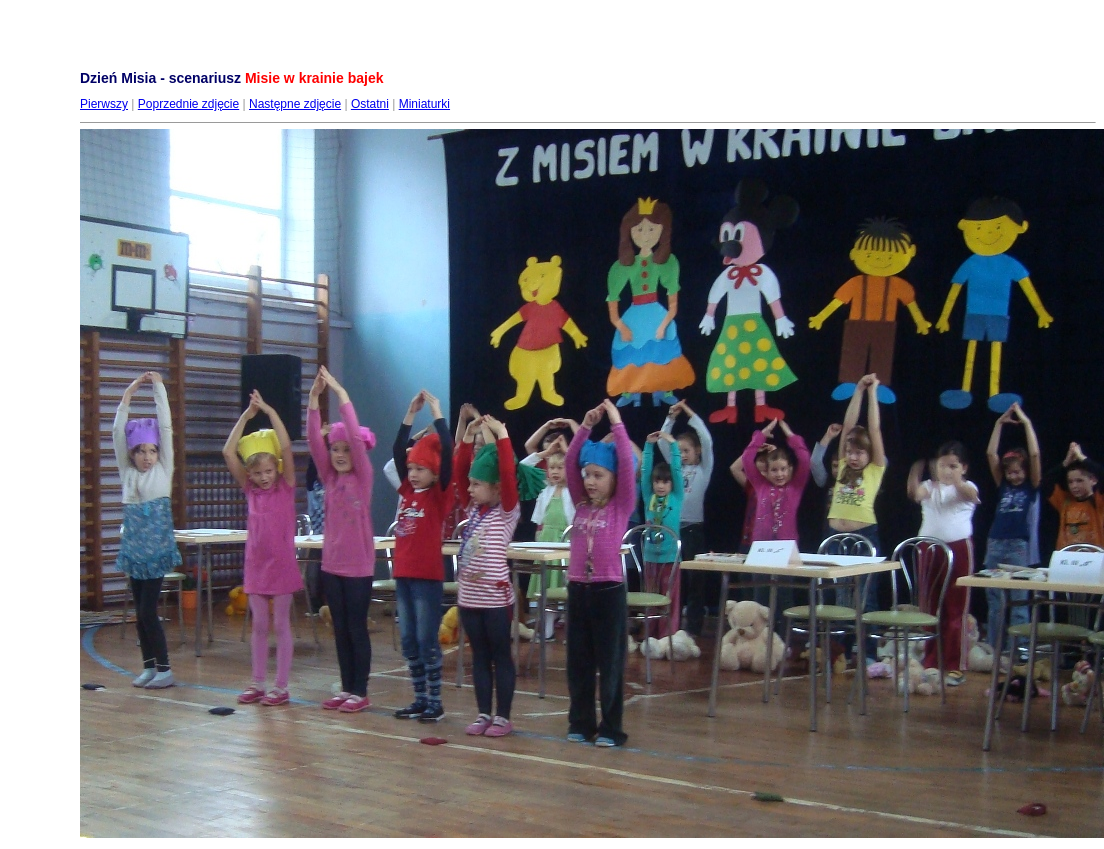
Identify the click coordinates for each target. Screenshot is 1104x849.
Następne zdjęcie (295, 104)
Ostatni (370, 104)
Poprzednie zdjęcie (188, 104)
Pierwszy (104, 104)
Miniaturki (424, 104)
